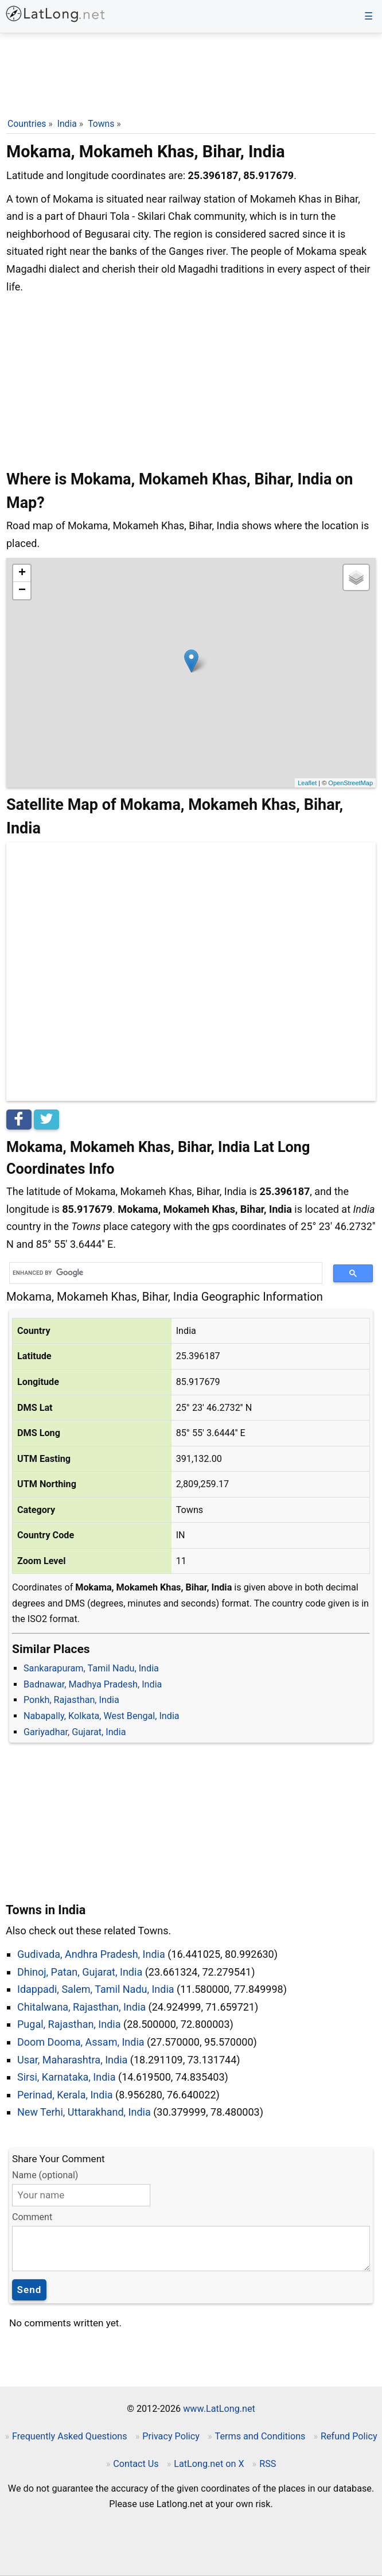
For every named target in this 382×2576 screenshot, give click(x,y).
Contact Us (135, 2463)
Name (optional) (45, 2175)
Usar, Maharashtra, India (72, 2060)
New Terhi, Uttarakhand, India (84, 2112)
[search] (162, 1272)
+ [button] (22, 573)
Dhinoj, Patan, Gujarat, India (79, 1972)
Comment (32, 2217)
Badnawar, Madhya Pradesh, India (93, 1684)
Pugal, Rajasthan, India (69, 2024)
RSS (267, 2463)
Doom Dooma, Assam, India (81, 2042)
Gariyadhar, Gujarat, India (75, 1732)
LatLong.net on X (209, 2463)
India (67, 123)
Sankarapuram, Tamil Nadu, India (91, 1668)
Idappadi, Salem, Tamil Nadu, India (95, 1989)
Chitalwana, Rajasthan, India (81, 2007)
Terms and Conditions (260, 2436)
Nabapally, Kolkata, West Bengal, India (102, 1715)
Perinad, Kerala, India (65, 2095)
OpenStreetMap (350, 782)
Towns (101, 123)
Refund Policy (349, 2436)
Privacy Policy (171, 2436)
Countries (26, 123)
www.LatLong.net (219, 2408)
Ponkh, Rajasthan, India (71, 1699)
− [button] (22, 590)
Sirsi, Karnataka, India (66, 2077)
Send (29, 2289)
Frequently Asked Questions (69, 2436)
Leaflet (307, 782)
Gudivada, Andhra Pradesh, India (91, 1954)
